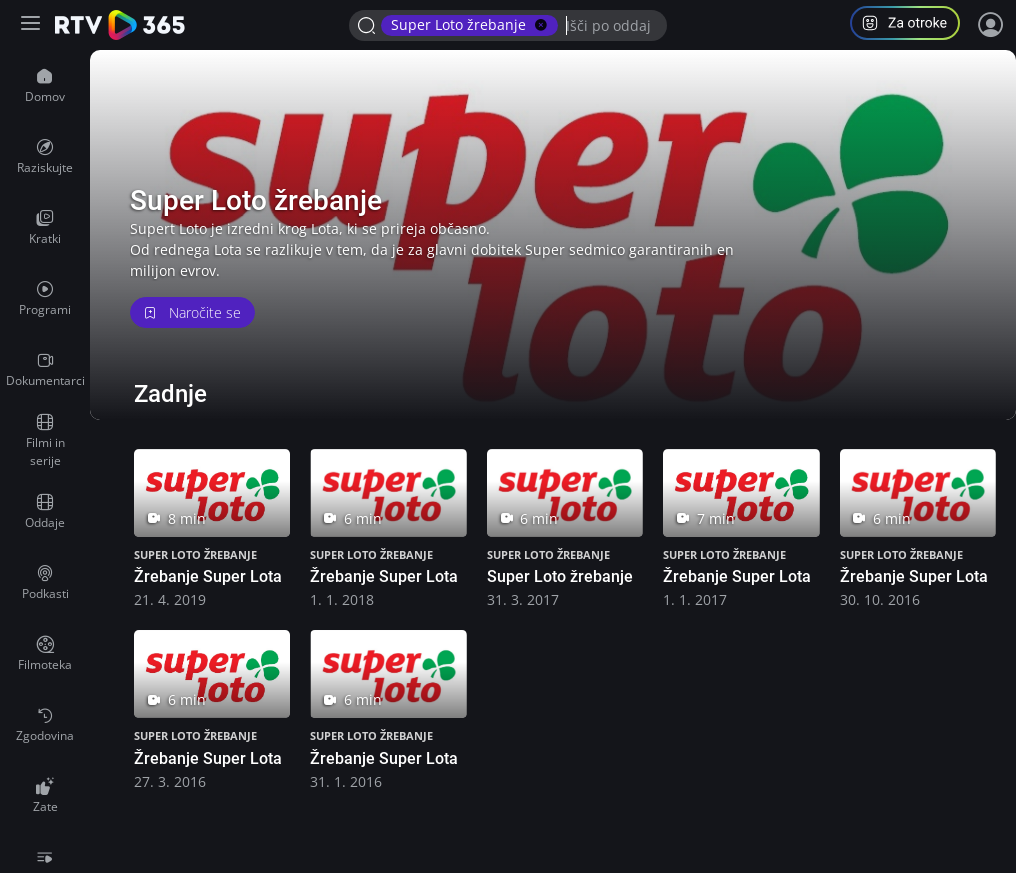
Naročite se (192, 312)
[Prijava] (991, 25)
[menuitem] (45, 86)
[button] (913, 25)
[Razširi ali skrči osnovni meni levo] (32, 25)
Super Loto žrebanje (195, 554)
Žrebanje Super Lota (208, 576)
